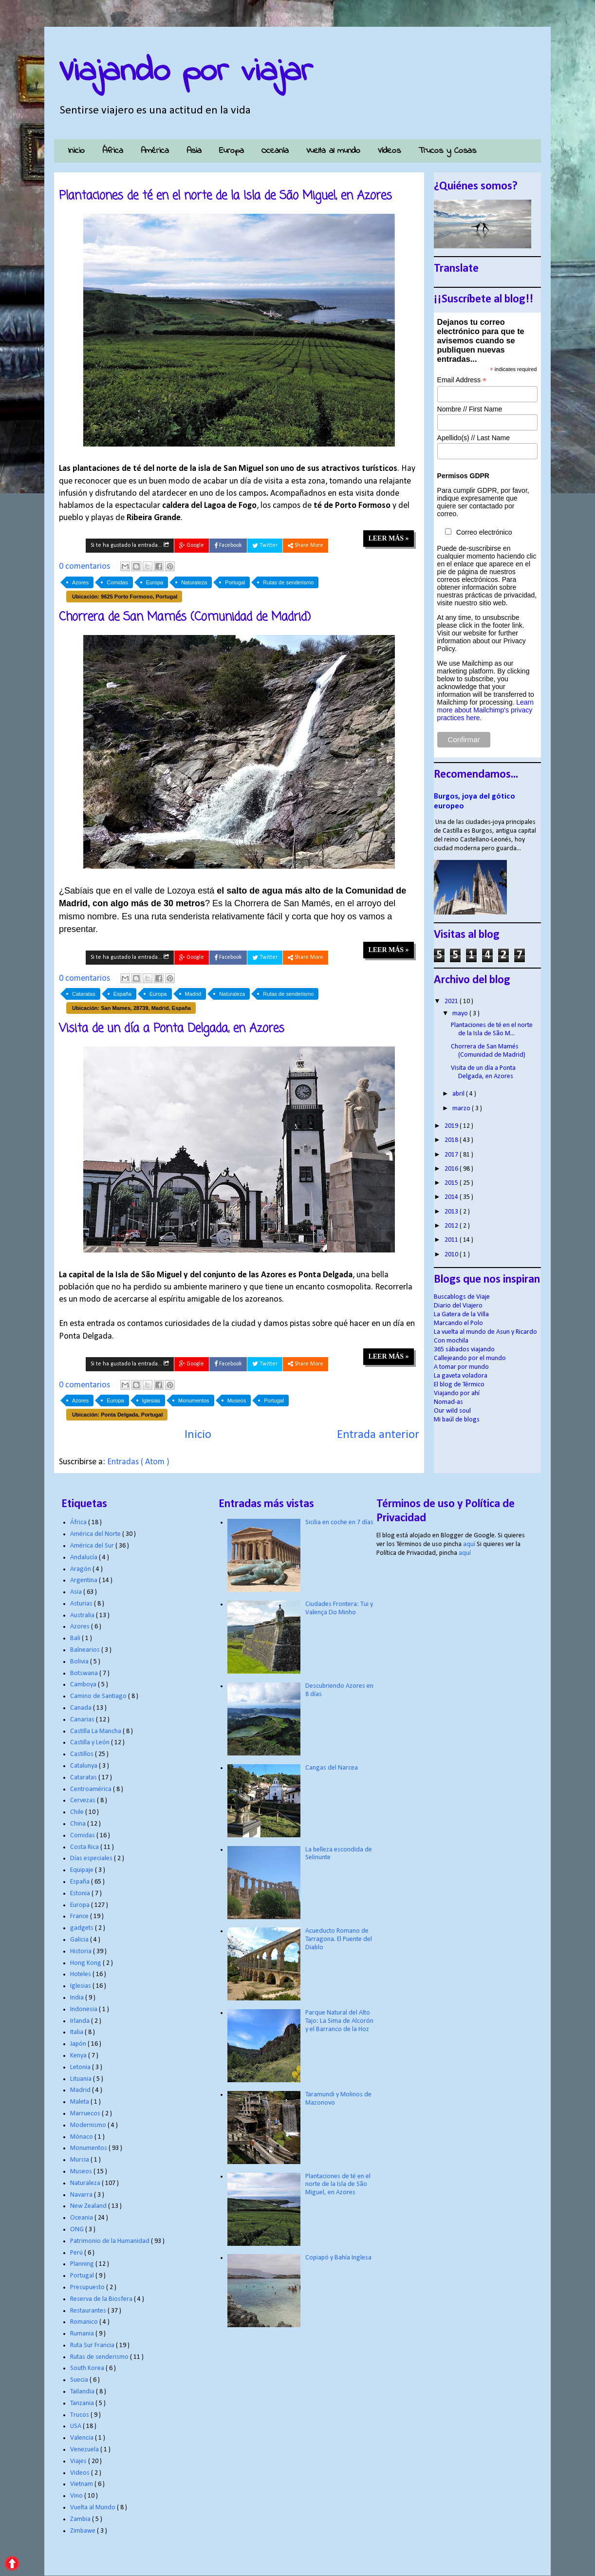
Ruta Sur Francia (93, 2345)
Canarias (83, 1719)
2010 (452, 1254)
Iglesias (151, 1400)
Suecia (80, 2380)
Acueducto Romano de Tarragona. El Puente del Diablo (338, 1939)
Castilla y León (90, 1742)
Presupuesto (88, 2287)
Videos (80, 2473)
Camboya (84, 1684)
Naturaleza (194, 582)
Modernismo (89, 2125)
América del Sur (92, 1545)
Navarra (82, 2195)
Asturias (82, 1603)
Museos (236, 1400)
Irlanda (80, 2021)
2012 (452, 1226)
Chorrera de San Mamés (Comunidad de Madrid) (185, 617)
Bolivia (80, 1661)
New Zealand (89, 2206)
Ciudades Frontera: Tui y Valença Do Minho (339, 1608)
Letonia (81, 2067)
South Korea (88, 2368)
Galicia (80, 1939)
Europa (231, 151)
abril (459, 1094)
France (80, 1916)
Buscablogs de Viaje (462, 1297)
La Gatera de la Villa (461, 1314)
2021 (452, 1001)
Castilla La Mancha (96, 1731)
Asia (194, 151)
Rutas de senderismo (288, 582)
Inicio (76, 151)
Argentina (84, 1580)
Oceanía (275, 151)
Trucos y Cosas (447, 151)
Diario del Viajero (458, 1305)
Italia (77, 2032)
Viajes (79, 2461)
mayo (460, 1013)
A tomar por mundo (461, 1367)
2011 (452, 1240)
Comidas (117, 582)
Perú (77, 2253)
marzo (462, 1108)
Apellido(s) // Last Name (473, 438)
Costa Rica (85, 1847)
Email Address (462, 380)
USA (76, 2426)
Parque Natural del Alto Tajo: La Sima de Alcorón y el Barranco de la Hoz (339, 2021)
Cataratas (83, 994)
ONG (77, 2229)
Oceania (82, 2217)
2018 (452, 1140)
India (77, 1997)
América (155, 151)
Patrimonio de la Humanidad (110, 2241)
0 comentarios (85, 566)
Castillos (82, 1754)
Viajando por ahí (457, 1393)
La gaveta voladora (460, 1376)
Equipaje (82, 1870)
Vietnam (82, 2484)
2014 (452, 1197)
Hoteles (81, 1974)
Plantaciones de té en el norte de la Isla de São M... (492, 1029)
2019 (452, 1126)
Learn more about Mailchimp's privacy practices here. (485, 710)
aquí (469, 1544)
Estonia (81, 1893)
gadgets (82, 1928)
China (78, 1824)
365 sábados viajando (464, 1349)
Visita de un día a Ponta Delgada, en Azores (171, 1029)
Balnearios (85, 1650)
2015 (452, 1183)
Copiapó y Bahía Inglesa (338, 2257)
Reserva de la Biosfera (102, 2299)
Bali (76, 1638)
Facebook (228, 545)
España (122, 994)
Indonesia (84, 2009)
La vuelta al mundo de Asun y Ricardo (485, 1332)
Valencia (82, 2438)
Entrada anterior (378, 1435)
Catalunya (84, 1766)
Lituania (81, 2079)
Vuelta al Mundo (93, 2507)
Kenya (79, 2055)
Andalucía (84, 1557)
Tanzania (82, 2403)
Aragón (81, 1569)
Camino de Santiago (99, 1696)
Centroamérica (91, 1789)
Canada (81, 1708)
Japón (79, 2044)
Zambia (81, 2519)
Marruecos (86, 2113)
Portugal (235, 582)
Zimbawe (83, 2531)
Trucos (80, 2415)
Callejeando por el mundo (470, 1358)
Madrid (193, 994)
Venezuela (85, 2449)
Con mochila (451, 1340)
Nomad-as (448, 1402)
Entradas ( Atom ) (138, 1462)
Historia (81, 1951)
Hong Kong (86, 1963)
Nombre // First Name (469, 409)
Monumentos (193, 1400)
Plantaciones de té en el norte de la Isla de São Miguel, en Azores (225, 196)
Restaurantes (89, 2311)
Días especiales (92, 1858)
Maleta (80, 2102)
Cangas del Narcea (331, 1768)
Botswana (84, 1673)
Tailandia (83, 2391)
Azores (80, 582)
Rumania (82, 2333)
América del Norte (96, 1534)
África (112, 151)
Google (191, 545)
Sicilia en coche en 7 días (339, 1522)
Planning (82, 2264)
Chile (77, 1812)
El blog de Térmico (459, 1384)
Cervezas (83, 1800)
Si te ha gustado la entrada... (130, 545)
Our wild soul (452, 1411)
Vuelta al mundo (333, 151)
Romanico (84, 2322)
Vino (77, 2496)
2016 (452, 1169)
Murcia (80, 2160)
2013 (452, 1211)
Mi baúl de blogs (457, 1419)
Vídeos (389, 151)
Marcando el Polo (458, 1323)
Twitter (265, 545)
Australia (83, 1615)
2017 (452, 1154)
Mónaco (82, 2137)
